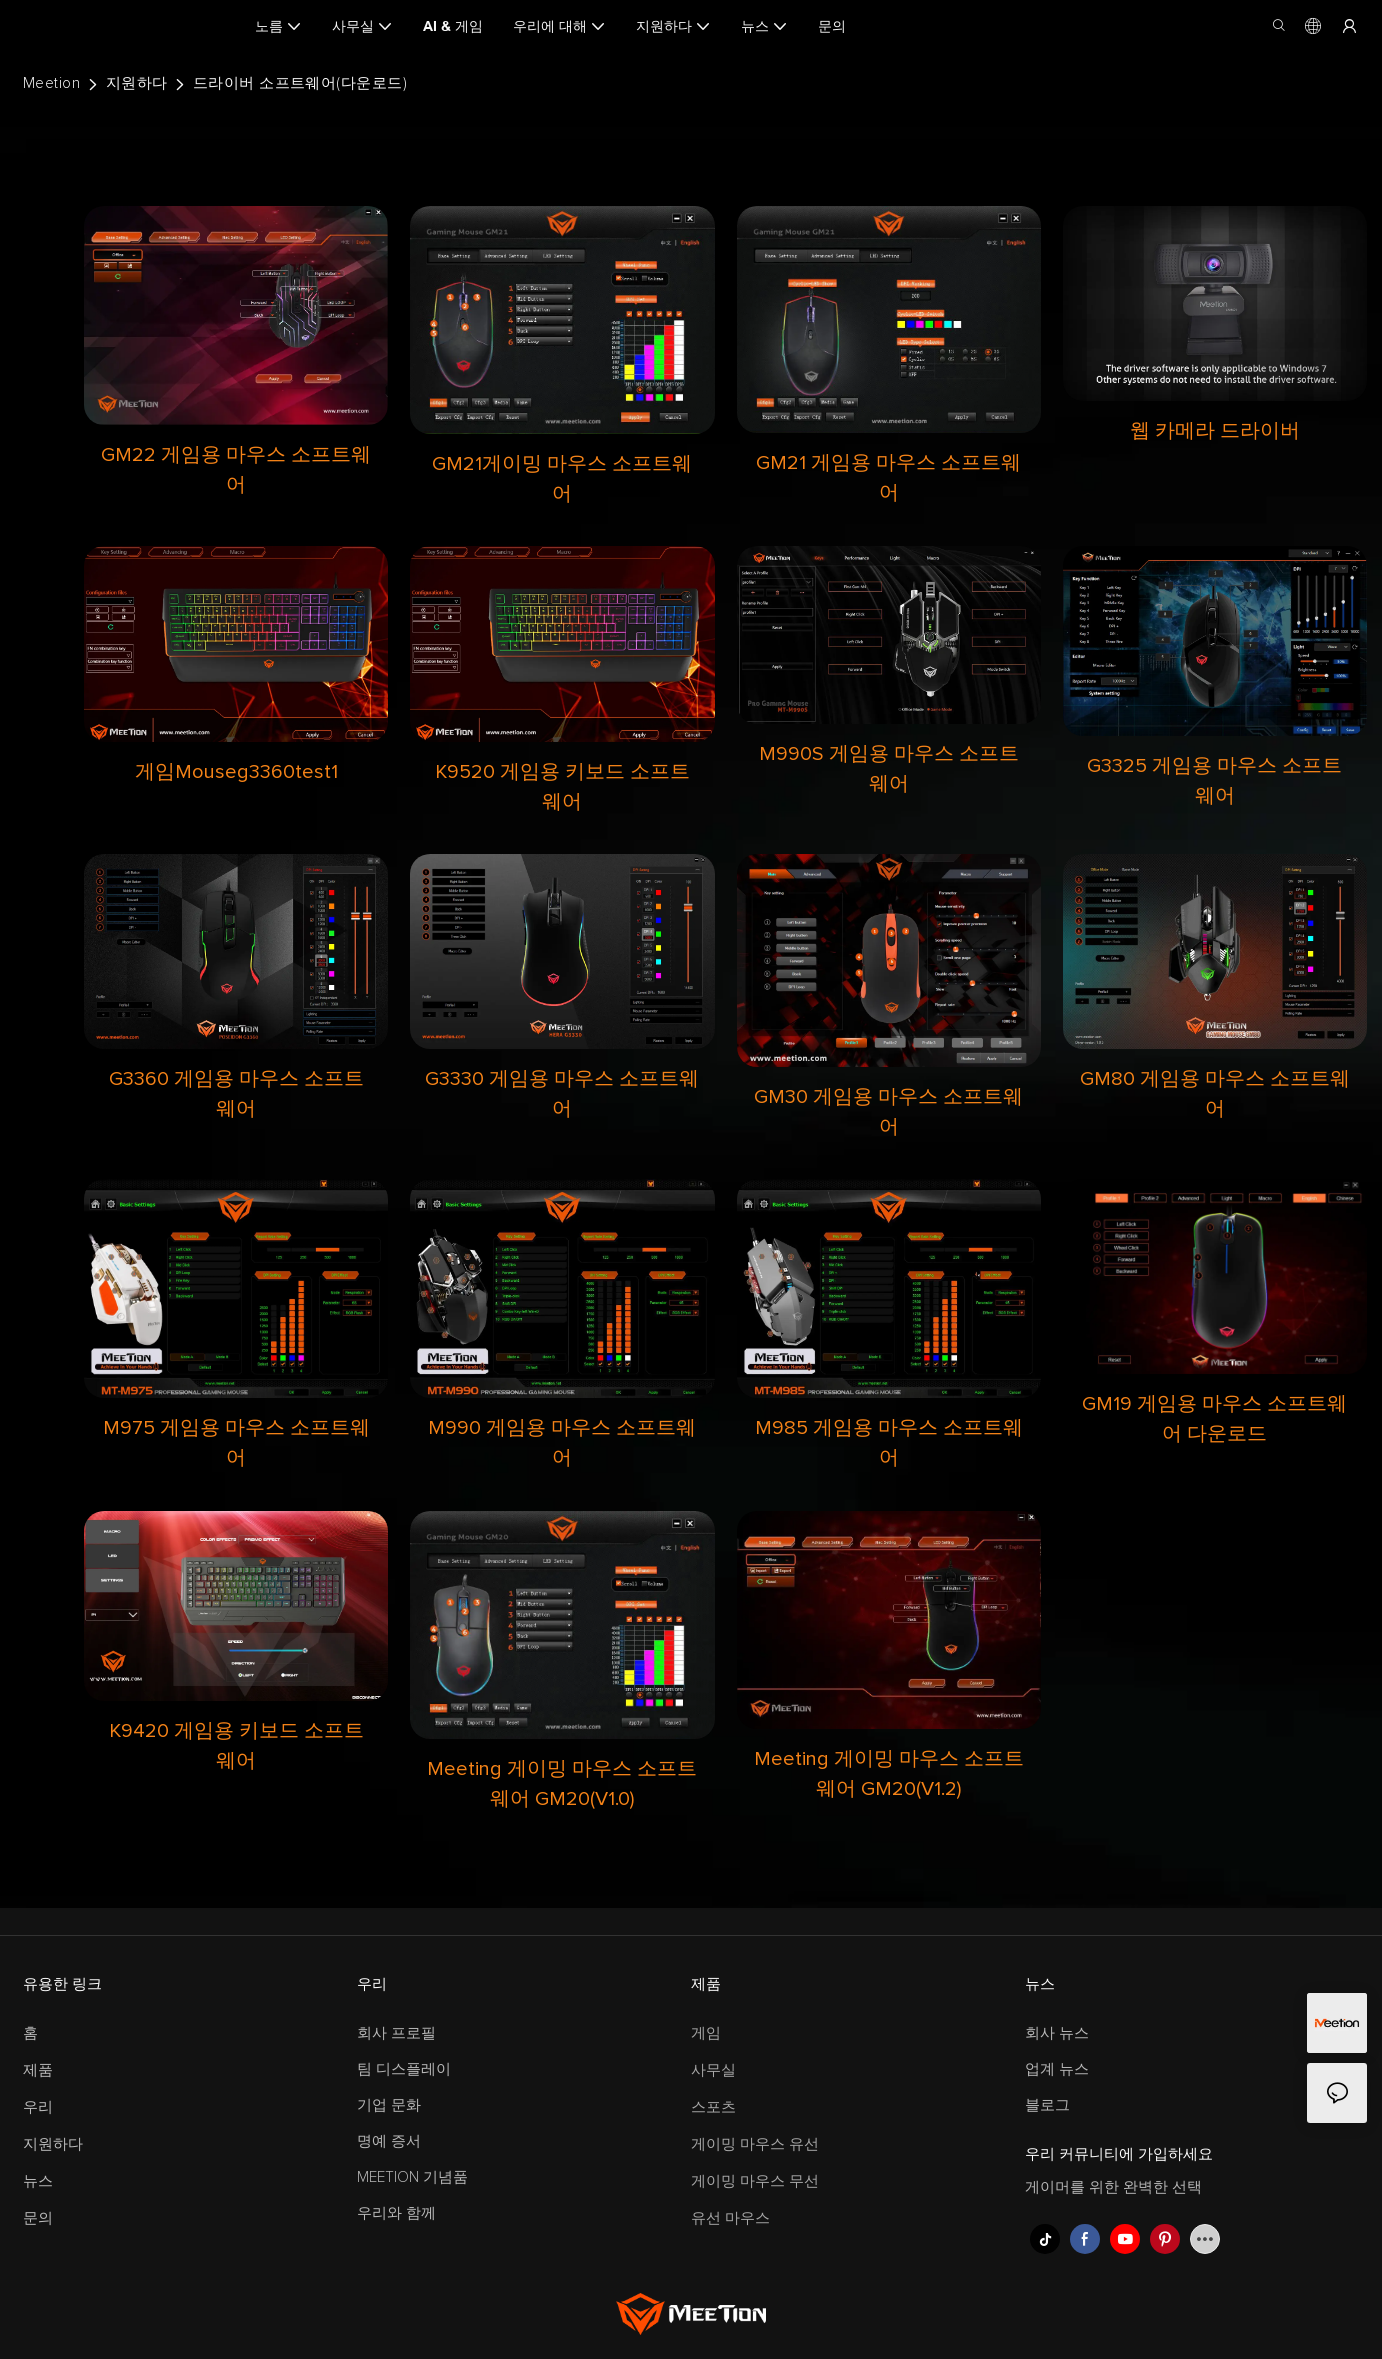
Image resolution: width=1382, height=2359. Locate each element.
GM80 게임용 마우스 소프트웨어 (1215, 1094)
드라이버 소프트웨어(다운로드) (300, 83)
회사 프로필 (396, 2033)
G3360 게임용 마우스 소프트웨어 (236, 1094)
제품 (38, 2070)
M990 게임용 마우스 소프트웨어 (562, 1443)
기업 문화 (389, 2105)
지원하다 (137, 83)
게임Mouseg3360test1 (236, 772)
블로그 (1047, 2105)
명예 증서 (389, 2141)
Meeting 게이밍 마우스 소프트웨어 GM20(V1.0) (562, 1784)
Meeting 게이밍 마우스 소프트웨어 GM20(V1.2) (889, 1774)
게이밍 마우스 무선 (755, 2181)
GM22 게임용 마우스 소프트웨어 (236, 470)
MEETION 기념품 (412, 2177)
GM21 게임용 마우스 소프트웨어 (888, 478)
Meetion (51, 83)
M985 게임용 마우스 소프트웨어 (889, 1443)
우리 (38, 2107)
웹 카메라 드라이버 (1215, 431)
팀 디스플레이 (404, 2069)
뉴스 (38, 2181)
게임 (706, 2033)
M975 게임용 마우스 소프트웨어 (236, 1443)
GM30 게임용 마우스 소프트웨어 (888, 1112)
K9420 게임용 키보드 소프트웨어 (236, 1746)
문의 (38, 2218)
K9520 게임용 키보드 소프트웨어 (562, 787)
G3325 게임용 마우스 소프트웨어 (1214, 781)
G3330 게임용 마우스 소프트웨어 (562, 1094)
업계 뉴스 (1057, 2069)
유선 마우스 (730, 2218)
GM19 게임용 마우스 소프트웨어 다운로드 (1214, 1419)
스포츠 (713, 2107)
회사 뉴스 (1057, 2033)
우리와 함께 (396, 2213)
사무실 (713, 2070)
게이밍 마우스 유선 (755, 2144)
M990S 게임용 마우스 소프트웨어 (889, 769)
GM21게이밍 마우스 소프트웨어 (562, 479)
